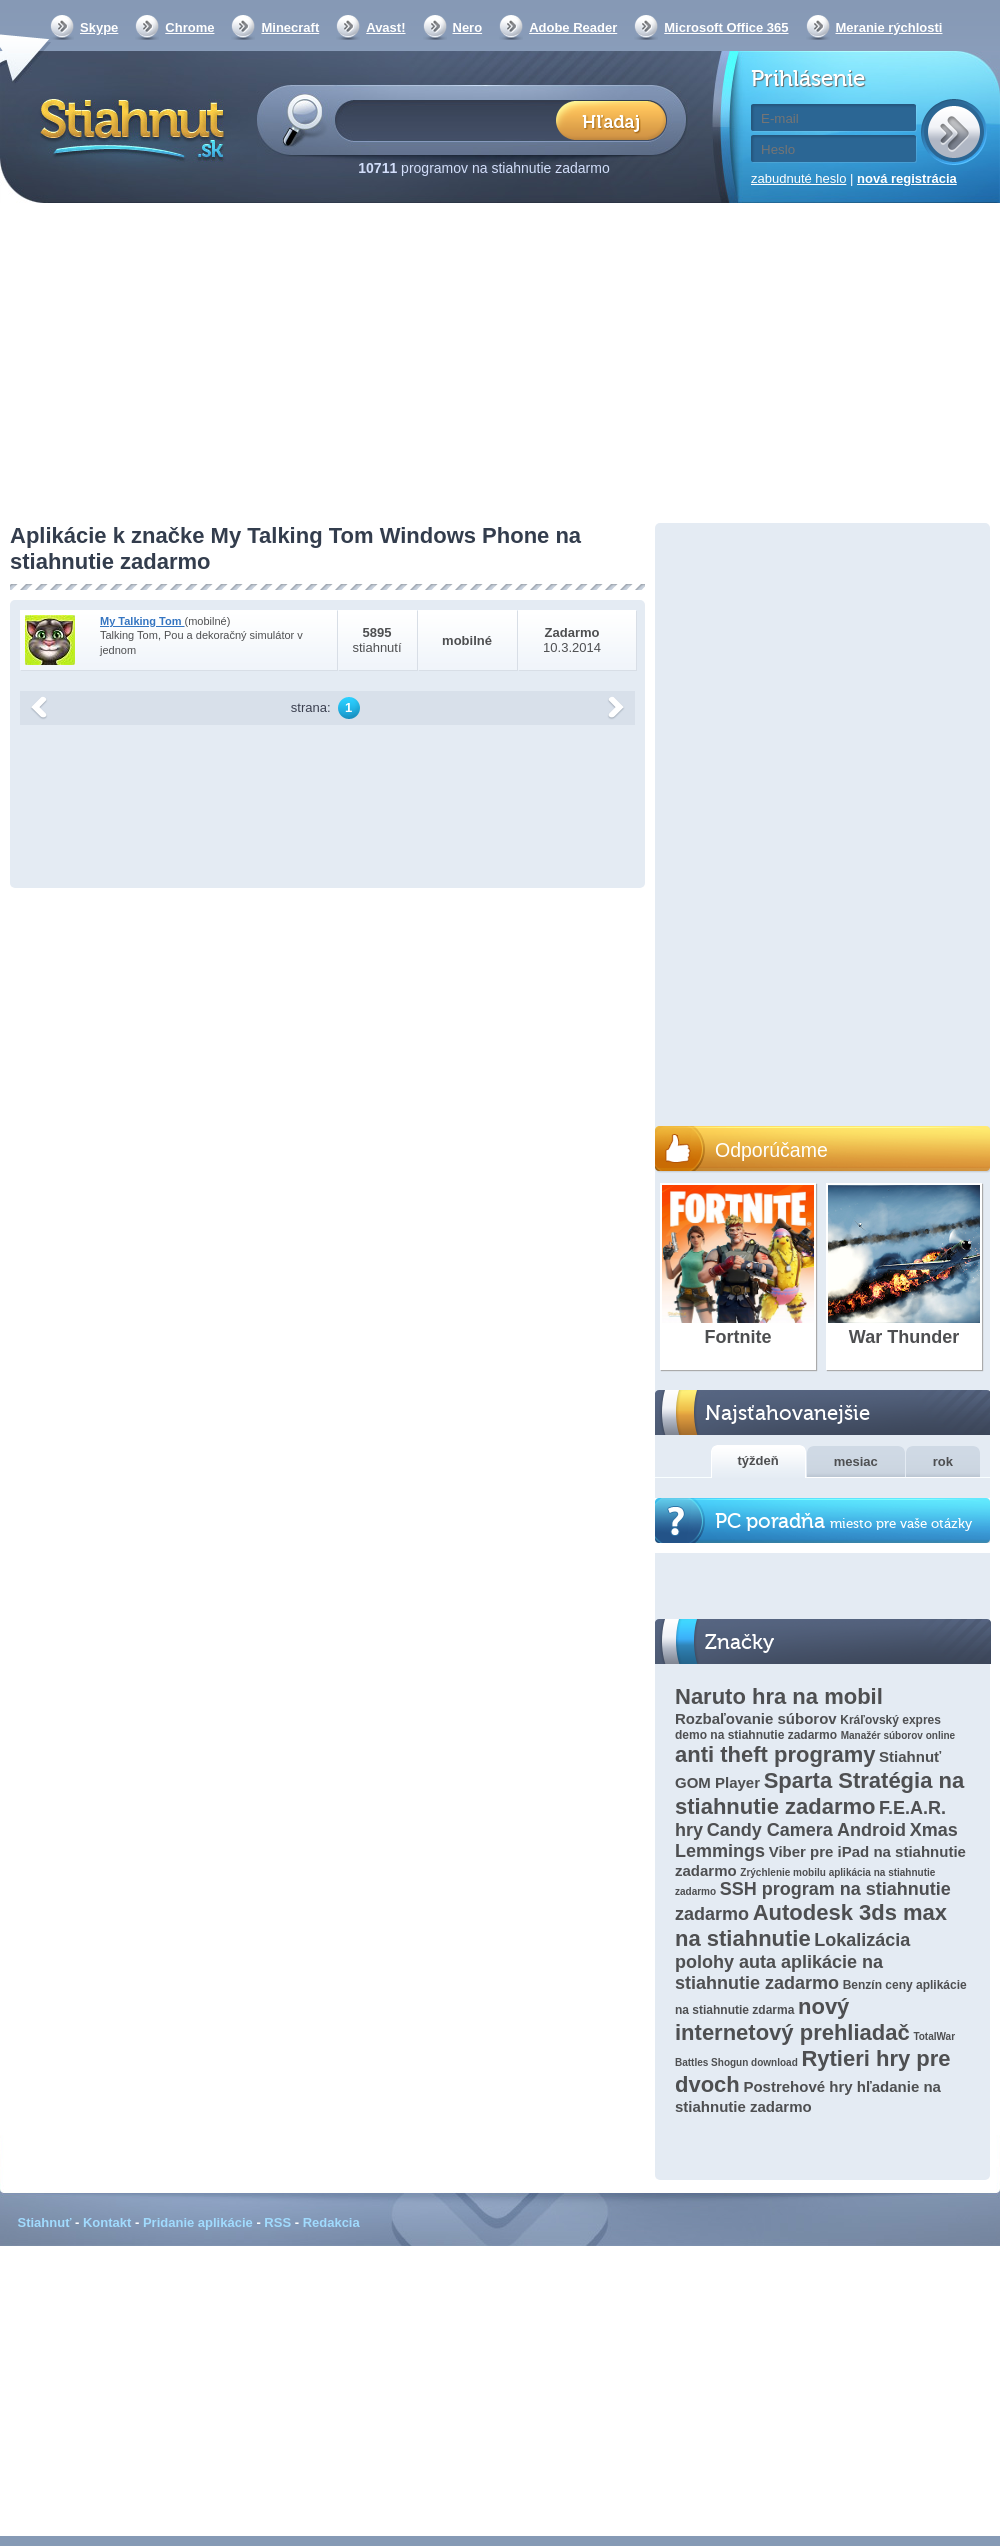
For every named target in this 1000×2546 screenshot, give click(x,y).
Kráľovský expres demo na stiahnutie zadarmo (808, 1727)
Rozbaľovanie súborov (756, 1718)
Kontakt (107, 2222)
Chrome (189, 27)
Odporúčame (771, 1150)
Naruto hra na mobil (779, 1696)
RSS (277, 2222)
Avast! (385, 27)
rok (943, 1461)
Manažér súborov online (898, 1735)
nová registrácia (907, 178)
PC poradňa (843, 1521)
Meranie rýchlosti (889, 27)
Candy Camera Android (806, 1830)
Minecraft (290, 27)
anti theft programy (775, 1754)
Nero (468, 27)
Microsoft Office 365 (726, 27)
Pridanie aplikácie (198, 2222)
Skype (99, 27)
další (616, 708)
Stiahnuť (45, 2222)
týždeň (758, 1460)
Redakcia (331, 2222)
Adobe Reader (573, 27)
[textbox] (451, 119)
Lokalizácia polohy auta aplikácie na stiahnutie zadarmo (792, 1961)
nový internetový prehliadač (792, 2019)
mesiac (856, 1461)
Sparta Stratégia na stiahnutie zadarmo (819, 1793)
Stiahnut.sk (128, 127)
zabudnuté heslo (798, 178)
